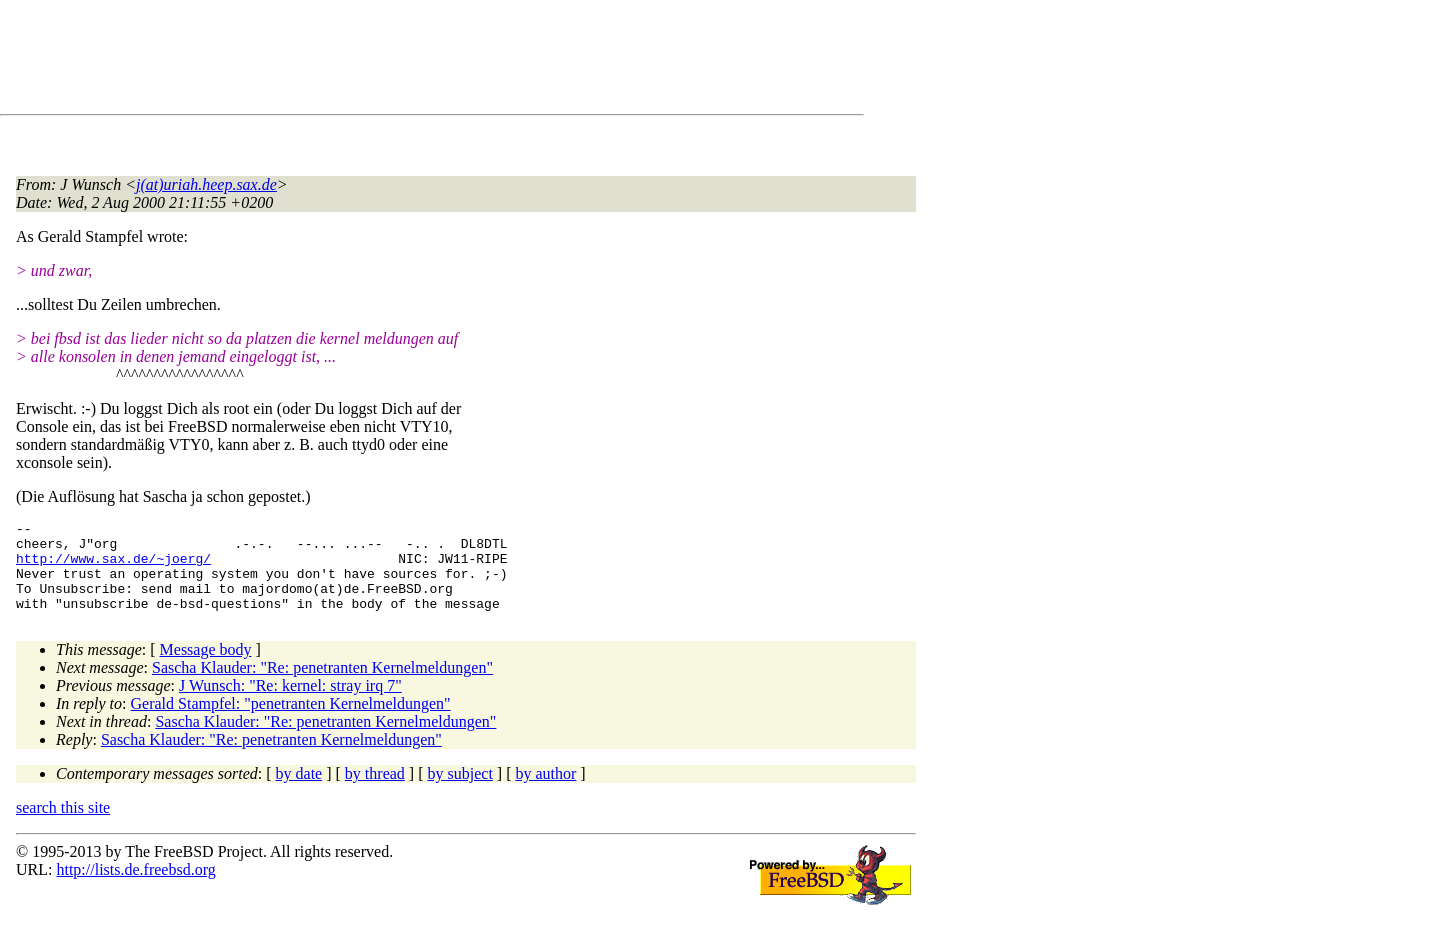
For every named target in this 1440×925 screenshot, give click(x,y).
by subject (460, 791)
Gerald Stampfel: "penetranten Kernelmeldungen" (291, 721)
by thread (375, 791)
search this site (63, 825)
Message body (206, 667)
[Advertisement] (380, 61)
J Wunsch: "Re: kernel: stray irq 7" (290, 703)
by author (545, 791)
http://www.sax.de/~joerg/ (113, 567)
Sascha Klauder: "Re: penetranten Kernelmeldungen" (322, 685)
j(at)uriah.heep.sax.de (206, 184)
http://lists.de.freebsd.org (135, 887)
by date (299, 791)
